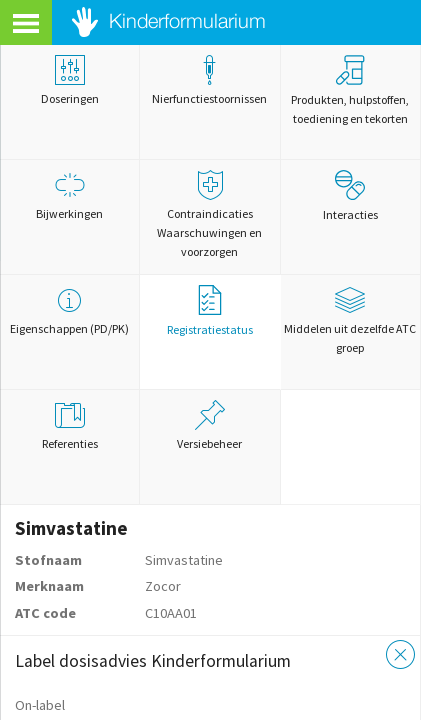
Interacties (350, 196)
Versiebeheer (209, 425)
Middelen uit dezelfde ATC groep (350, 320)
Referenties (69, 425)
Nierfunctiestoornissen (209, 80)
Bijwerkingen (69, 195)
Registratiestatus (210, 311)
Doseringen (69, 80)
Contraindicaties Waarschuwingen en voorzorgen (209, 214)
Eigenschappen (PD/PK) (69, 310)
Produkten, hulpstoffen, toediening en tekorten (350, 90)
